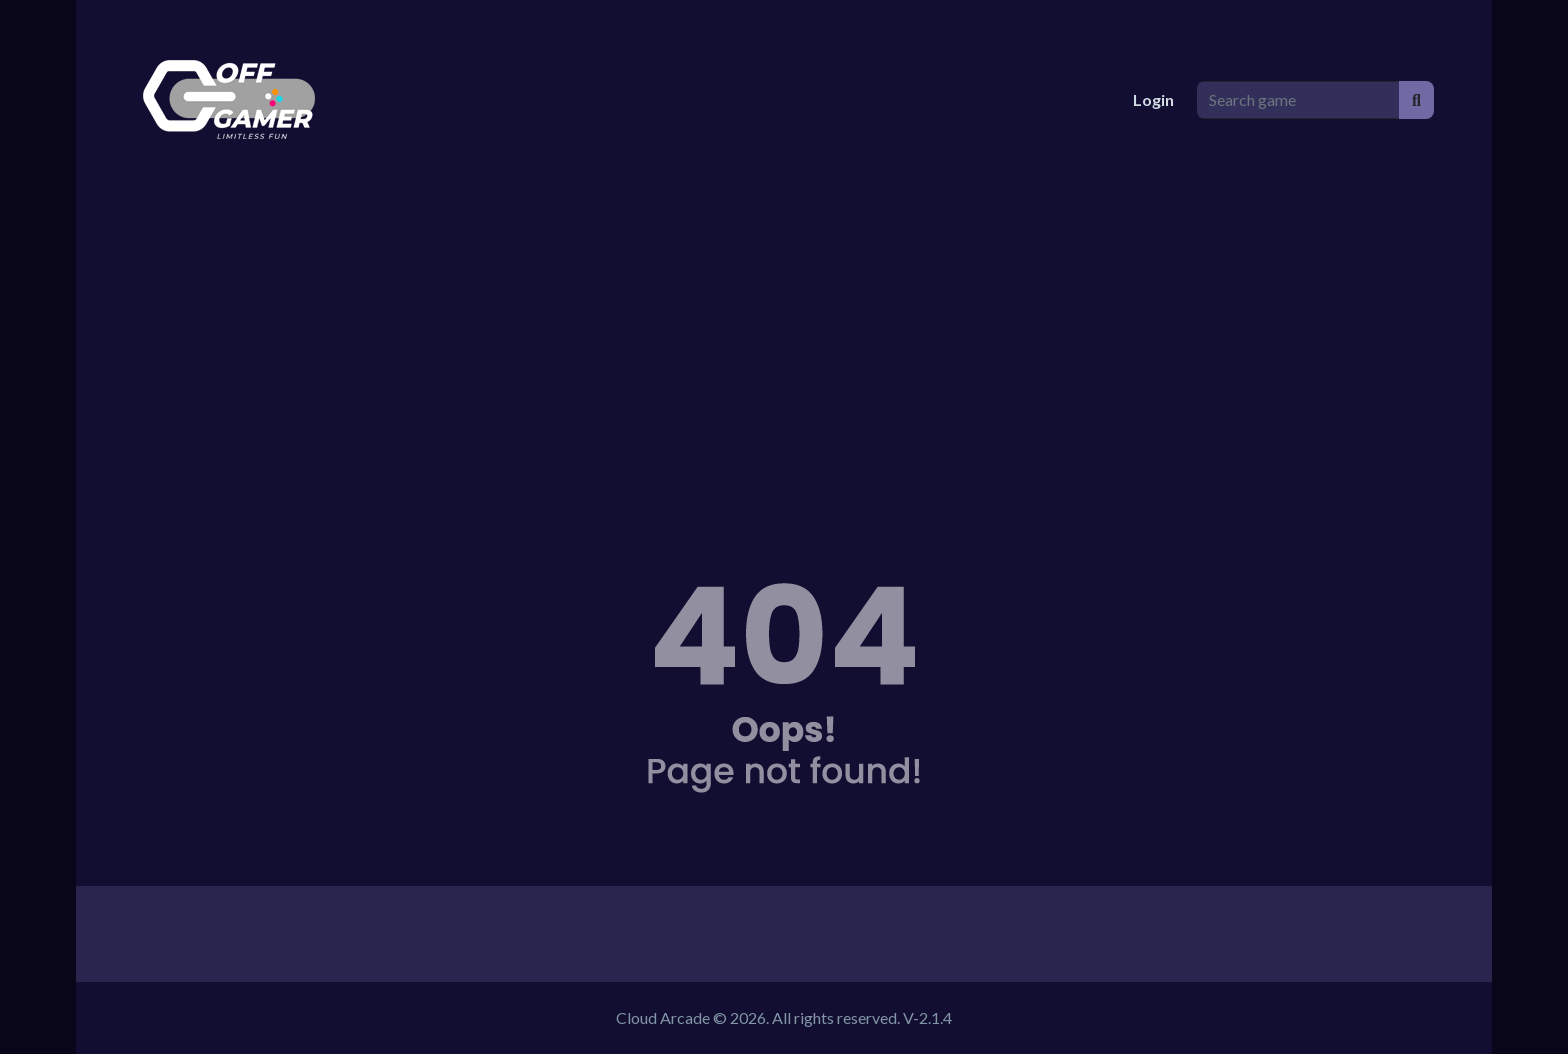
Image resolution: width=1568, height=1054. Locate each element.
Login (1153, 99)
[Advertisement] (784, 350)
